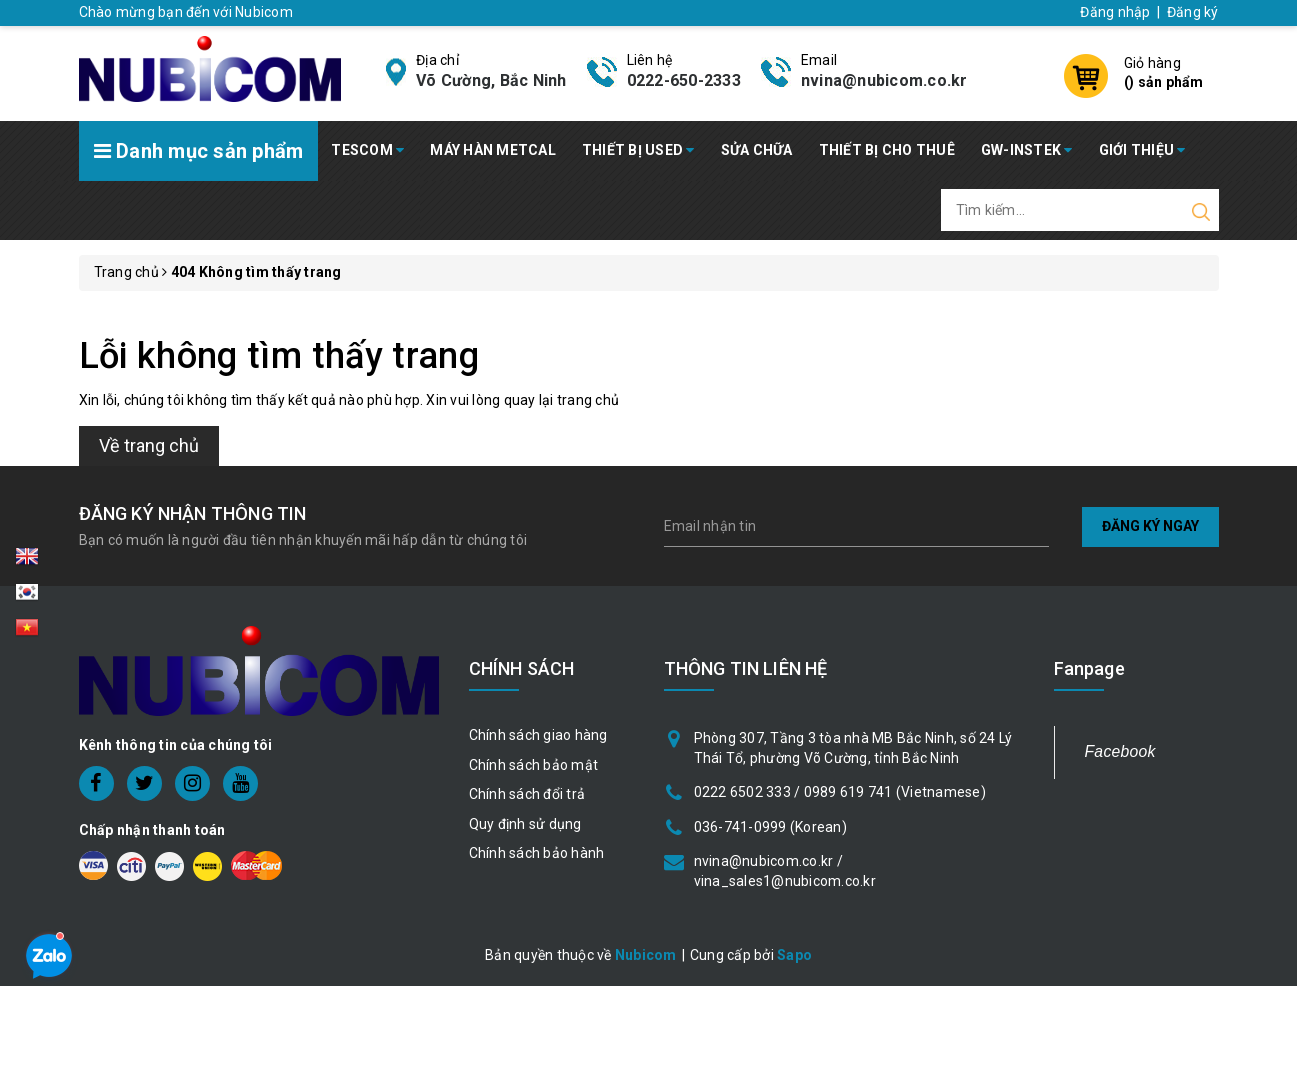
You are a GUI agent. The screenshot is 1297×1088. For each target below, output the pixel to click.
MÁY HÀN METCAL (493, 150)
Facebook (1120, 751)
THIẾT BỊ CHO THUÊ (887, 150)
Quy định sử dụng (525, 824)
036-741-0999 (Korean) (770, 827)
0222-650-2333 (684, 80)
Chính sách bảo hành (537, 853)
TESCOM (367, 150)
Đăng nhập (1115, 12)
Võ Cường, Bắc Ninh (491, 80)
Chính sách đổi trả (527, 794)
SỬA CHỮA (757, 150)
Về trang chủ (149, 445)
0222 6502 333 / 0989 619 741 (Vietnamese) (840, 792)
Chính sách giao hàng (538, 735)
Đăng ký (1193, 12)
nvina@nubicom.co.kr (884, 80)
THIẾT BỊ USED (638, 150)
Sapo (794, 955)
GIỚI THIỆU (1142, 150)
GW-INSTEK (1027, 150)
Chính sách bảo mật (534, 765)
